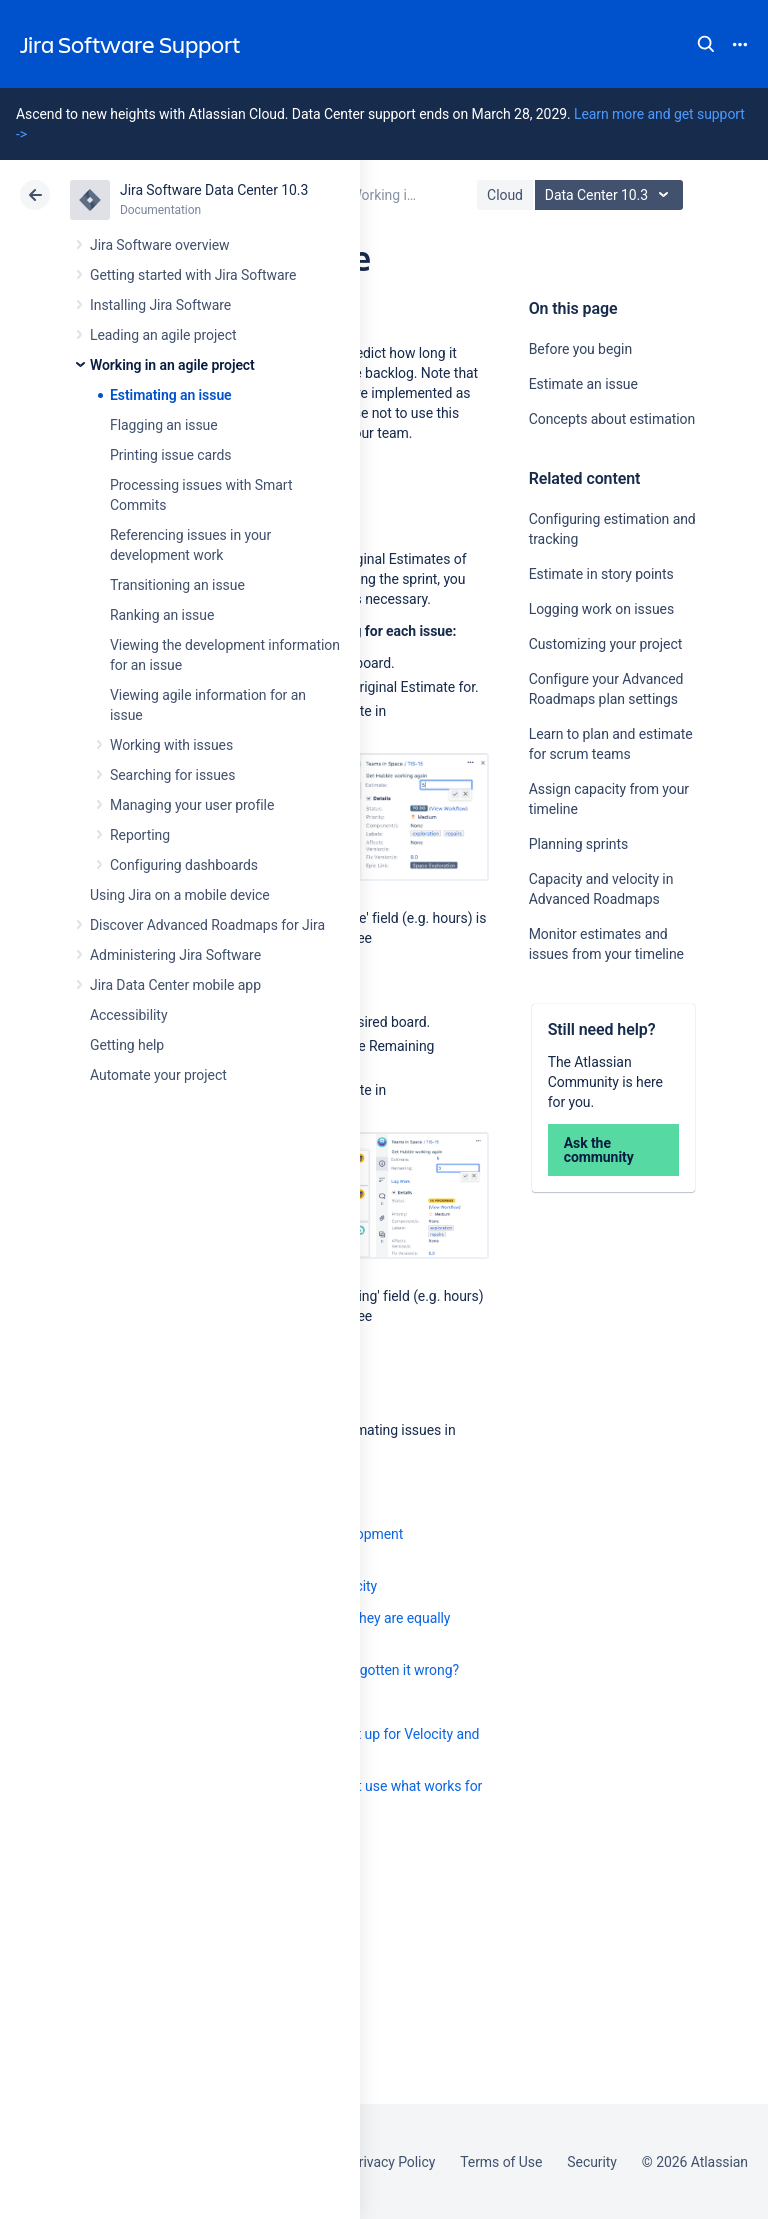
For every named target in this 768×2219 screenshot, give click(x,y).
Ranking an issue (162, 615)
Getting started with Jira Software (193, 275)
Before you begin (580, 349)
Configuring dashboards (184, 865)
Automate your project (158, 1075)
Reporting (140, 835)
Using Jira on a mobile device (180, 895)
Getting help (127, 1045)
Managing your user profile (192, 805)
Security (592, 2162)
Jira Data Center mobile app (175, 985)
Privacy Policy (392, 2162)
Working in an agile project (172, 365)
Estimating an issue (171, 395)
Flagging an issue (164, 425)
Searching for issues (172, 775)
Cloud (505, 195)
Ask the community (599, 1150)
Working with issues (171, 745)
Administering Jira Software (175, 955)
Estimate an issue (583, 384)
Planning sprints (578, 844)
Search (706, 44)
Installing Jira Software (160, 305)
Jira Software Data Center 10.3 (214, 190)
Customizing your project (605, 644)
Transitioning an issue (177, 585)
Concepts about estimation (612, 419)
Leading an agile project (163, 335)
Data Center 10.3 (611, 195)
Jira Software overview (160, 245)
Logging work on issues (601, 609)
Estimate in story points (601, 574)
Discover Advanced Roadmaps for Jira (207, 925)
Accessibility (128, 1015)
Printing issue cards (171, 455)
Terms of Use (501, 2162)
